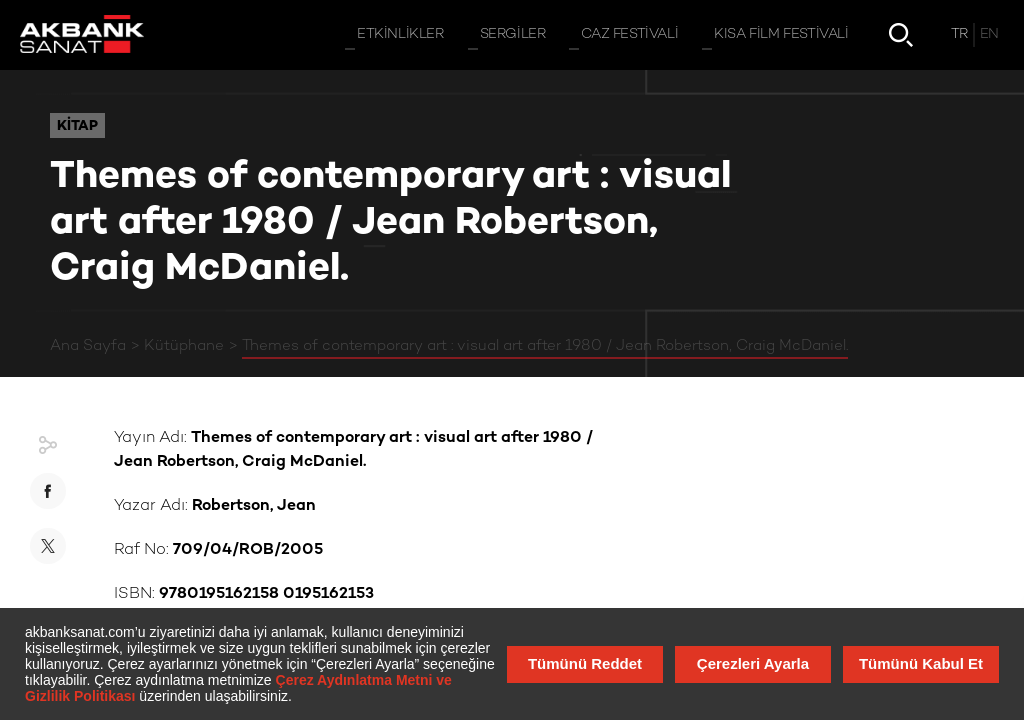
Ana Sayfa (88, 346)
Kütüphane (184, 346)
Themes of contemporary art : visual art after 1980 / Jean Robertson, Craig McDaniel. (545, 346)
